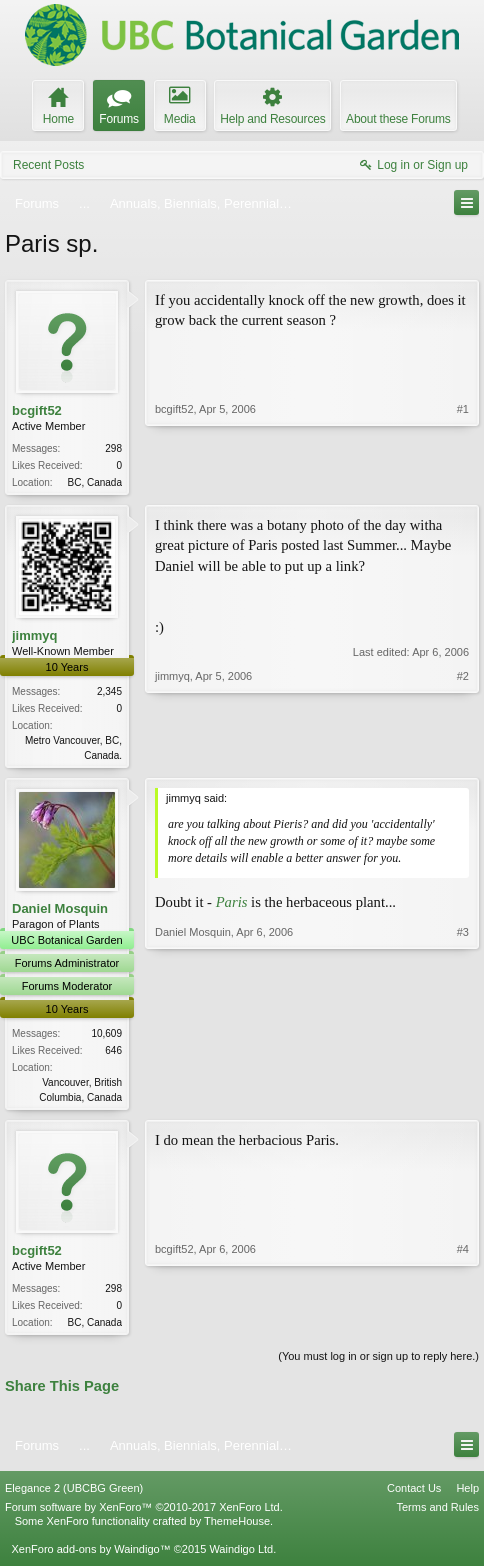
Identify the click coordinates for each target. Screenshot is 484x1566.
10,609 (106, 1037)
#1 (463, 480)
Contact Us (414, 1496)
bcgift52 (37, 410)
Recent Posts (48, 165)
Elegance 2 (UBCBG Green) (74, 1496)
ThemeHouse (237, 1529)
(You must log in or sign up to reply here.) (378, 1364)
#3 (463, 1099)
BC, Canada (95, 482)
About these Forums (398, 119)
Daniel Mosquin (60, 912)
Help (467, 1496)
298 (113, 448)
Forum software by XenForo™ (144, 1515)
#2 (463, 755)
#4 (463, 1326)
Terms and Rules (437, 1515)
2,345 (109, 693)
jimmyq (35, 637)
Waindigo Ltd (241, 1557)
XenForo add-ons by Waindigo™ (90, 1557)
